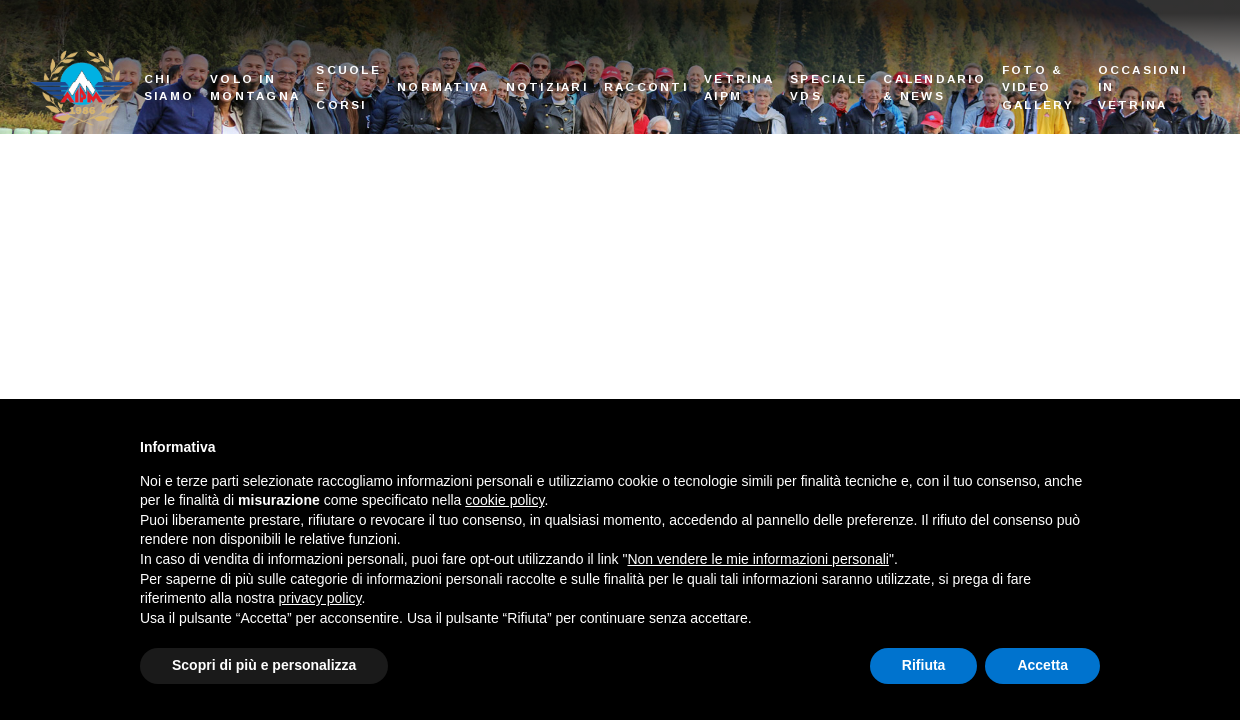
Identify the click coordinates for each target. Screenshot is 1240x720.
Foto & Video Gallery (1038, 87)
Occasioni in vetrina (1142, 87)
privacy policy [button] (320, 598)
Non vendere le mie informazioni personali (757, 559)
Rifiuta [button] (924, 665)
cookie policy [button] (504, 500)
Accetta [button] (1042, 665)
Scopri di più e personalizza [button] (264, 665)
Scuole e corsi (348, 87)
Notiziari (547, 86)
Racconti (646, 86)
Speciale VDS (828, 87)
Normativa (443, 86)
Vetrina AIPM (739, 87)
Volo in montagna (255, 87)
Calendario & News (934, 87)
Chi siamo (169, 87)
